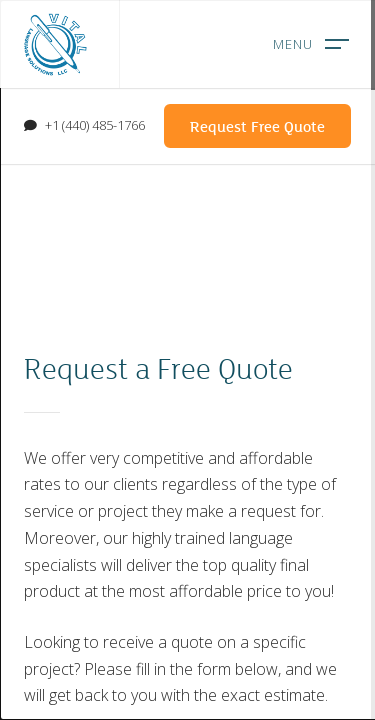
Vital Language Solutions (55, 44)
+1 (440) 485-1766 (95, 125)
